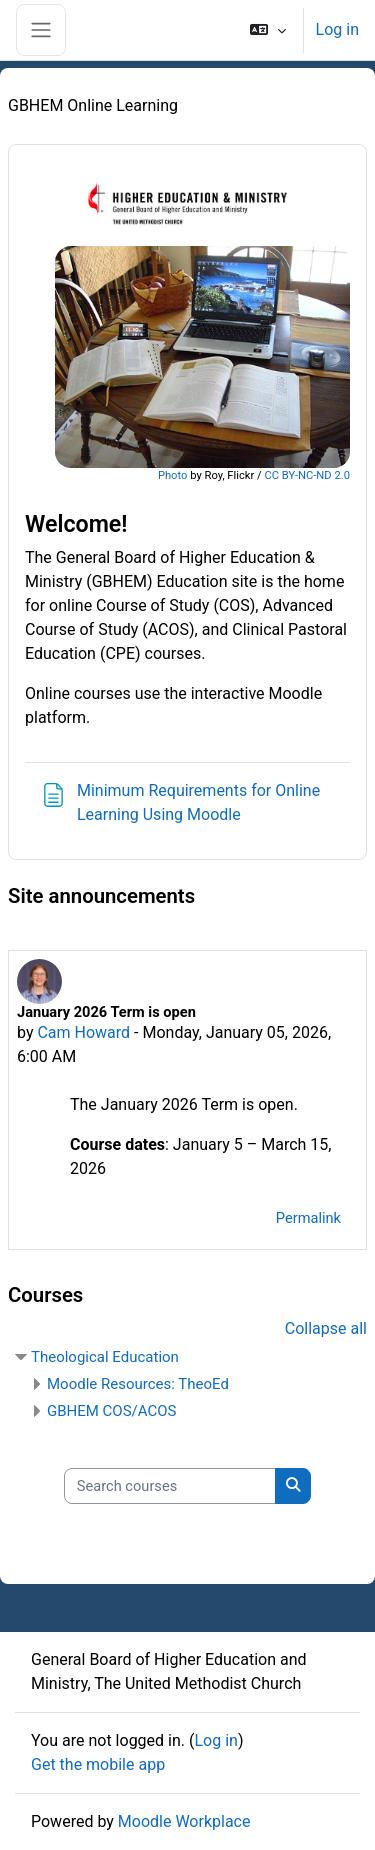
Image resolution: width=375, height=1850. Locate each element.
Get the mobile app (98, 1764)
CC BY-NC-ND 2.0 (307, 475)
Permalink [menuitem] (308, 1218)
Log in (337, 29)
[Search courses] (170, 1486)
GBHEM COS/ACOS (111, 1411)
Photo (173, 475)
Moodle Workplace (184, 1821)
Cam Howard (83, 1032)
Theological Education (105, 1357)
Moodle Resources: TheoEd (138, 1384)
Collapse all (326, 1328)
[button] (267, 30)
